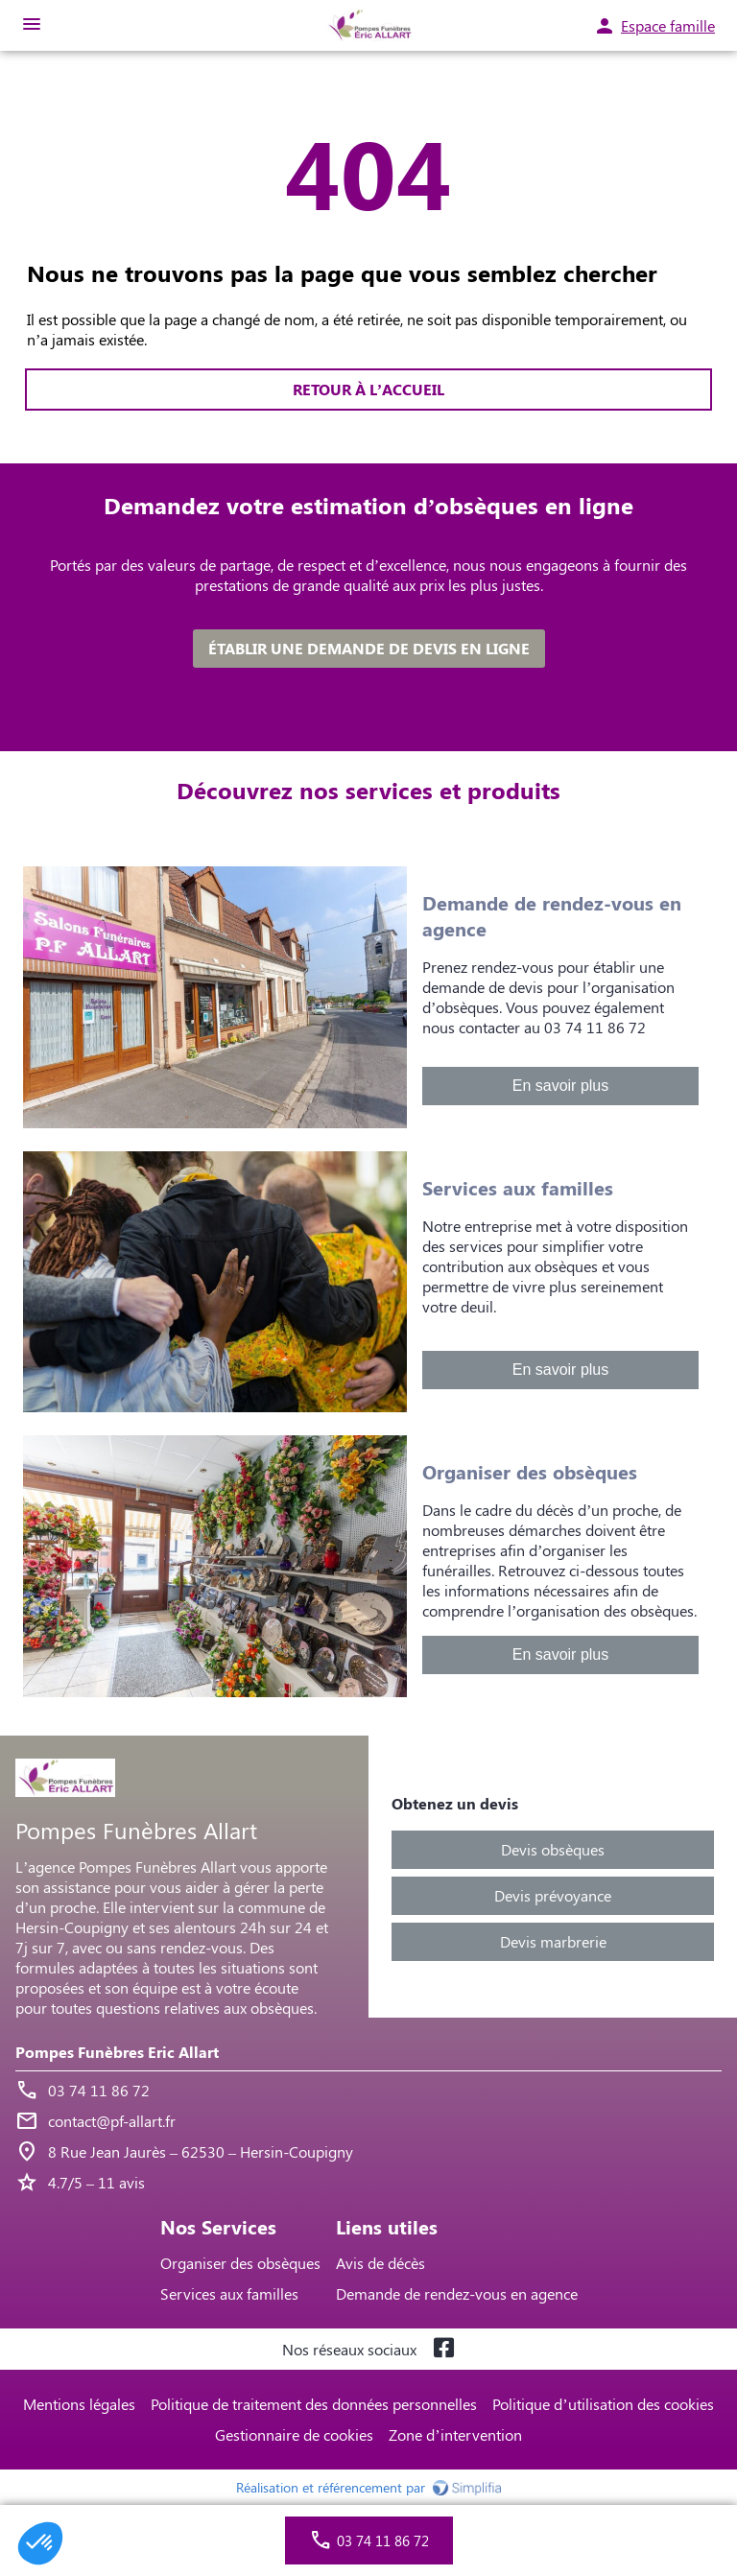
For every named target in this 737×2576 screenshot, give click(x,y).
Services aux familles (229, 2293)
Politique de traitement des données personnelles (314, 2404)
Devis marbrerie (553, 1941)
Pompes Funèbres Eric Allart (117, 2052)
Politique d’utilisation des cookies (602, 2404)
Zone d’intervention (455, 2434)
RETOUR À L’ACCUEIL (368, 389)
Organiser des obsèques (240, 2263)
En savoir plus (560, 1085)
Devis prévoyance (552, 1895)
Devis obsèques (553, 1849)
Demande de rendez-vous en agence (457, 2293)
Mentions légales (79, 2404)
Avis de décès (380, 2263)
